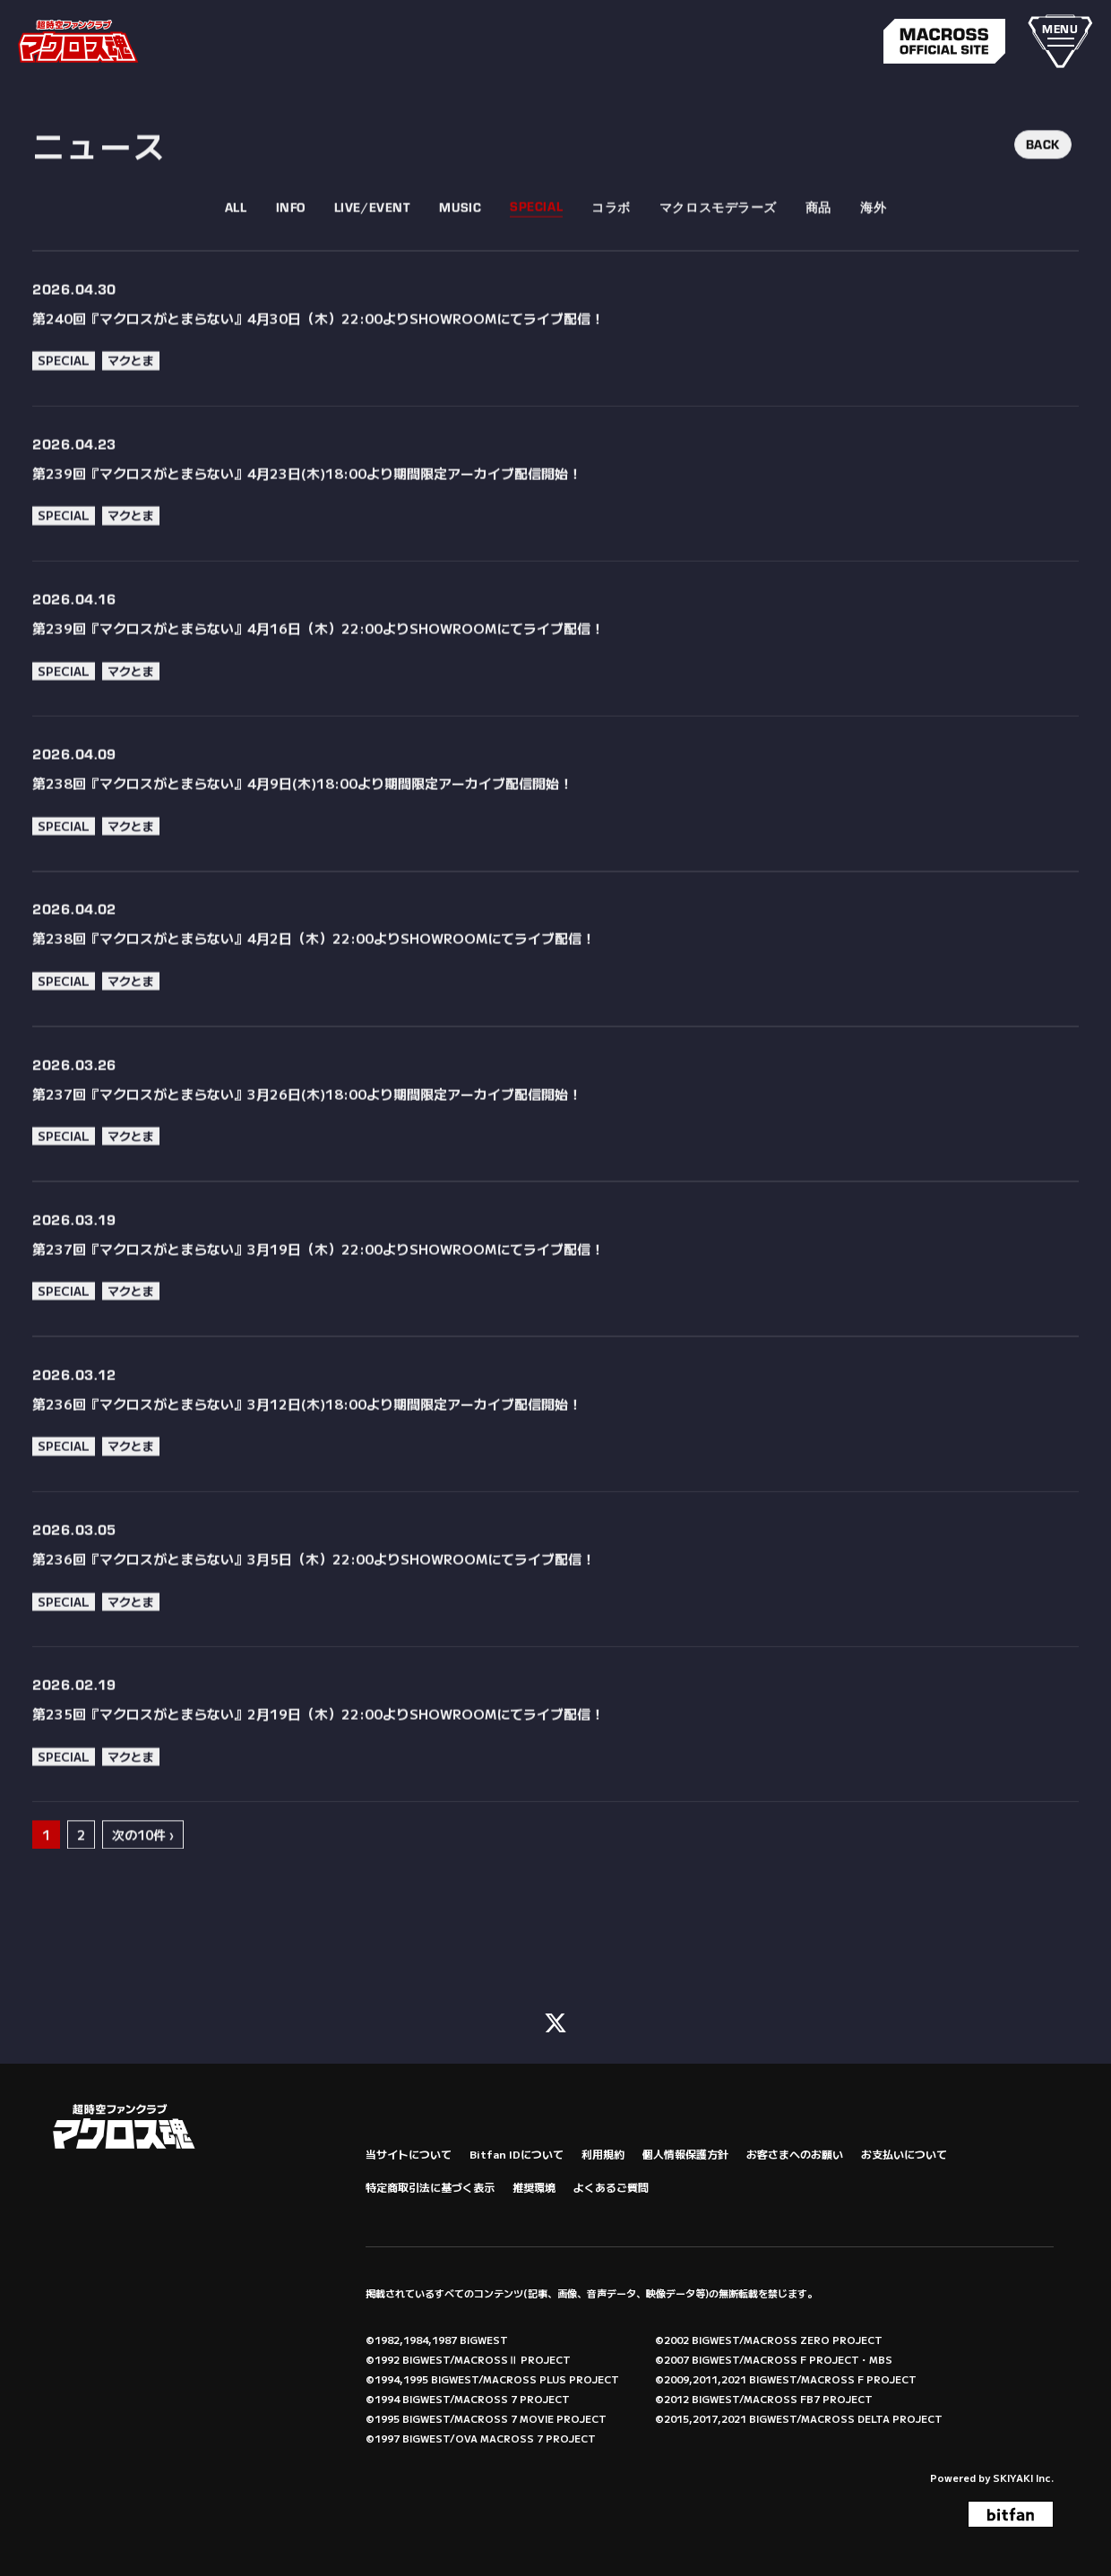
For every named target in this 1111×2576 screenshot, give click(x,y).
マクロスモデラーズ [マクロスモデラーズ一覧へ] (718, 248)
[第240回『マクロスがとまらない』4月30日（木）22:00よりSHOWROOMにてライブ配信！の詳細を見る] (555, 369)
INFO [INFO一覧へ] (291, 248)
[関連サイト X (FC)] (555, 2019)
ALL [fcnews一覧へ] (236, 248)
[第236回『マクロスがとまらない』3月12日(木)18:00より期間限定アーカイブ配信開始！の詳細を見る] (555, 1455)
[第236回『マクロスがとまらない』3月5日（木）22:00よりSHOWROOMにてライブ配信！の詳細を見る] (555, 1610)
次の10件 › (143, 1876)
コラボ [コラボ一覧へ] (611, 248)
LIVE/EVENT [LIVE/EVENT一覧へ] (372, 248)
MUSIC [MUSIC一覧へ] (460, 248)
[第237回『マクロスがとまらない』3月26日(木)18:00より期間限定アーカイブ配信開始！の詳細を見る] (555, 1145)
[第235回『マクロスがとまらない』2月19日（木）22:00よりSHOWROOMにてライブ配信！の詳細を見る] (555, 1765)
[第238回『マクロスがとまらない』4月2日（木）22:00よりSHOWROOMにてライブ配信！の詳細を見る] (555, 990)
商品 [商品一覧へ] (818, 248)
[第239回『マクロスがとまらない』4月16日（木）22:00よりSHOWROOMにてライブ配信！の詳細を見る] (555, 680)
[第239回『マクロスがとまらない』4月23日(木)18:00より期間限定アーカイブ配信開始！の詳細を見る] (555, 525)
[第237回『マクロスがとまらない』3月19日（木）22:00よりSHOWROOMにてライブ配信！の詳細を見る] (555, 1300)
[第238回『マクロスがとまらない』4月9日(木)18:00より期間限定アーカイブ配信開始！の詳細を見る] (555, 835)
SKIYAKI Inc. (1023, 2476)
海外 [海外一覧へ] (873, 248)
